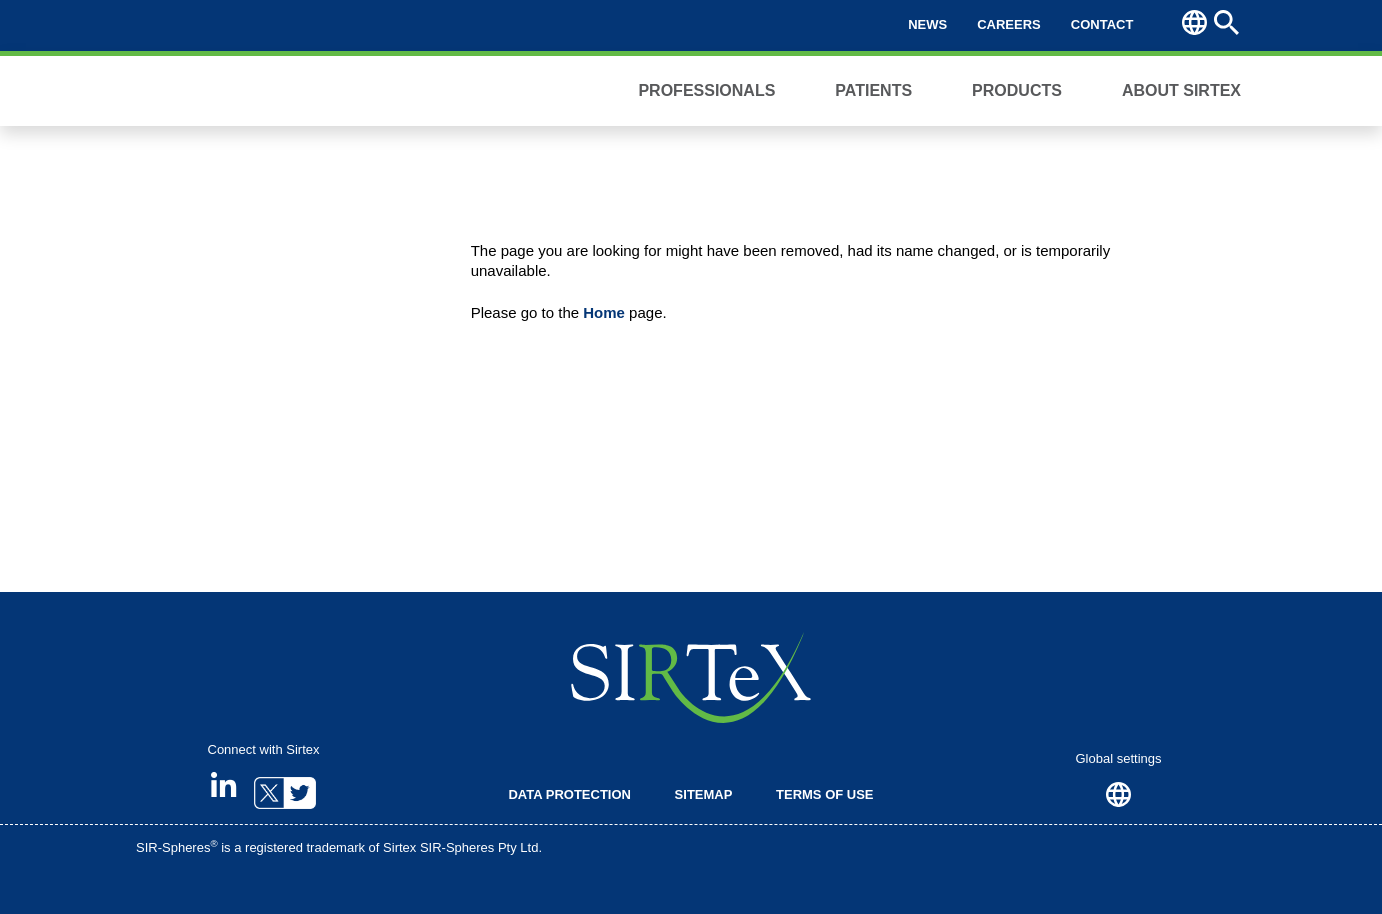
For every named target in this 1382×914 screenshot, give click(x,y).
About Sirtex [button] (1181, 90)
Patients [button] (873, 90)
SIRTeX (691, 677)
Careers (1009, 24)
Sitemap (704, 794)
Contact (1102, 24)
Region (1118, 794)
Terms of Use (825, 794)
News (927, 24)
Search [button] (1226, 22)
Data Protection (569, 794)
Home (604, 312)
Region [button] (1194, 22)
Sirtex (216, 91)
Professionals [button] (706, 90)
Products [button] (1017, 90)
